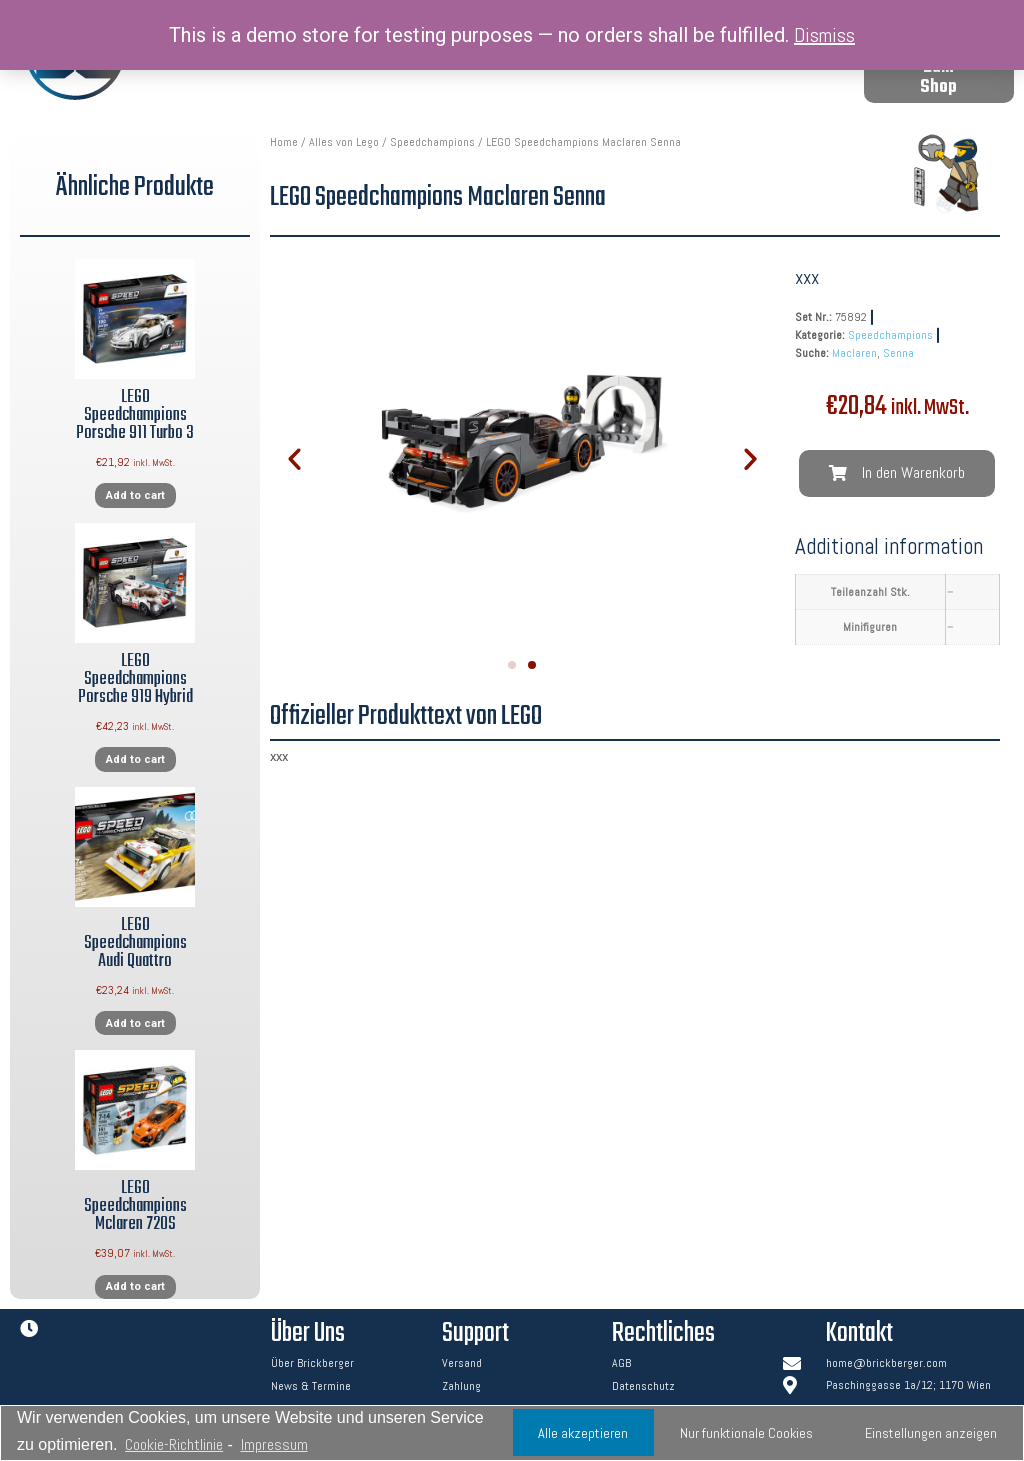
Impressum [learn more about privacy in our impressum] (274, 1444)
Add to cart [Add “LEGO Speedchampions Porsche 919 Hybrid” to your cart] (135, 759)
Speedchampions (432, 142)
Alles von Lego (344, 142)
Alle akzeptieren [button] (583, 1433)
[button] (939, 78)
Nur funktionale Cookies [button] (746, 1433)
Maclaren (854, 353)
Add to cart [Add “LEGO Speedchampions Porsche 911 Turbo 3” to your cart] (135, 495)
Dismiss (824, 35)
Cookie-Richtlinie (174, 1444)
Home (284, 142)
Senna (898, 353)
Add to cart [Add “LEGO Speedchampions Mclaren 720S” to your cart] (135, 1286)
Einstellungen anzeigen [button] (931, 1433)
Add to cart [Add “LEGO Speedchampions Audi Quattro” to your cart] (135, 1023)
